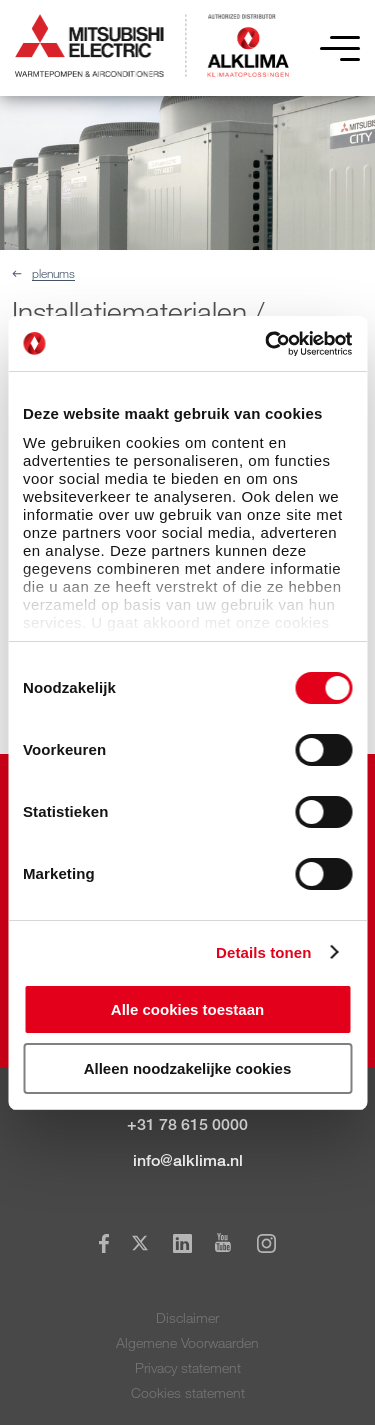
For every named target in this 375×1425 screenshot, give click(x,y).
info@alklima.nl (188, 1160)
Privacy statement (188, 1367)
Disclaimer (187, 1317)
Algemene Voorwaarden (187, 1342)
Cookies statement (188, 1392)
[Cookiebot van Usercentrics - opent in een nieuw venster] (267, 344)
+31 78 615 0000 (187, 1124)
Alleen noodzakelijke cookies (188, 1068)
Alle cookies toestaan (187, 1009)
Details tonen (263, 952)
